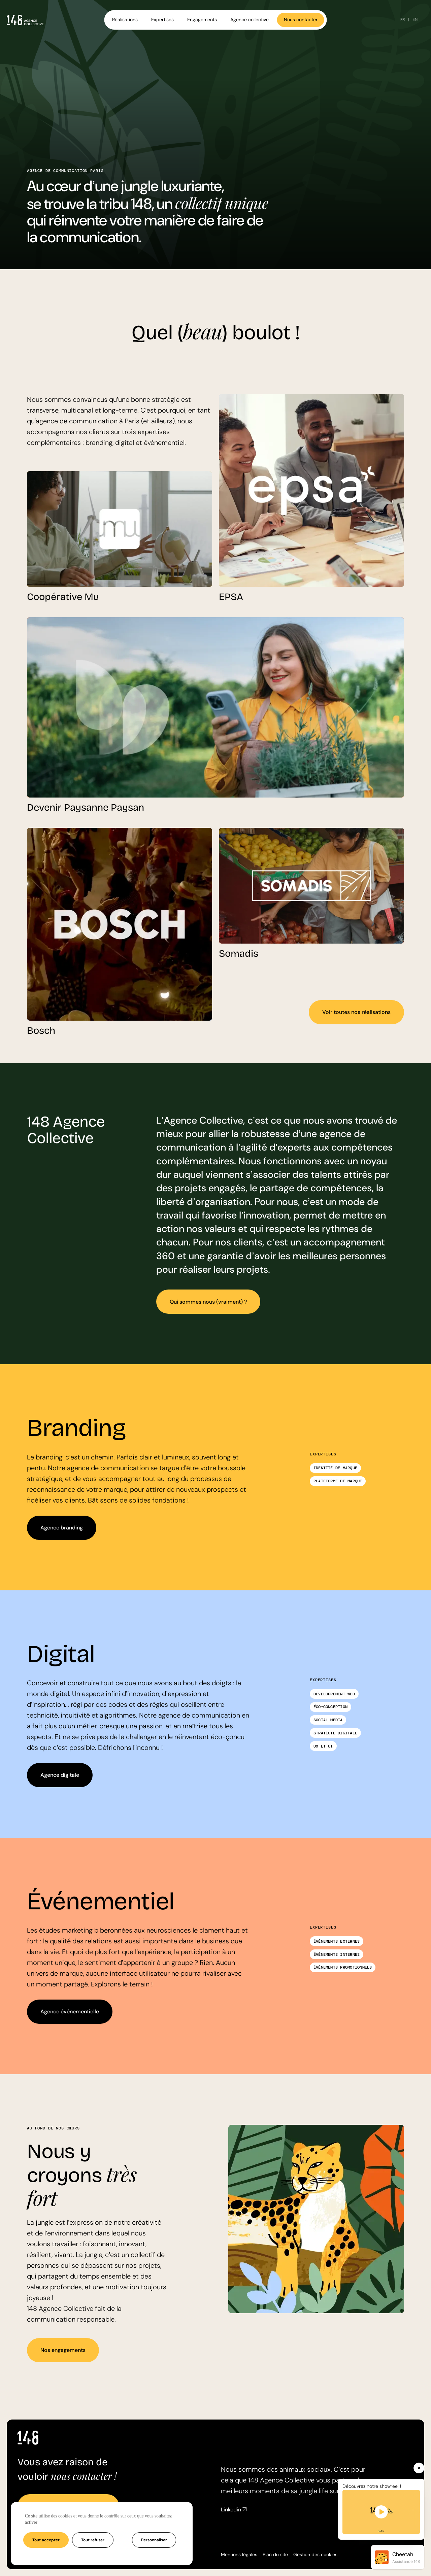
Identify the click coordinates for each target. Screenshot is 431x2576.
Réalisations (125, 19)
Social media (328, 1720)
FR (402, 19)
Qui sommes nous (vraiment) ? (208, 1301)
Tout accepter (46, 2540)
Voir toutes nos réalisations (356, 1012)
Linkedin (233, 2509)
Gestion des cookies (315, 2554)
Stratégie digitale (335, 1733)
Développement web (334, 1694)
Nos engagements (63, 2350)
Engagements (202, 19)
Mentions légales (239, 2554)
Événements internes (336, 1954)
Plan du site (275, 2554)
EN (415, 19)
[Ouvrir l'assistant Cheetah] (397, 2557)
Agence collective (249, 19)
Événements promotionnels (342, 1967)
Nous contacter (301, 19)
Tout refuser (92, 2540)
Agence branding (61, 1527)
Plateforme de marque (337, 1481)
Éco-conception (330, 1706)
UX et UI (323, 1746)
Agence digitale (59, 1774)
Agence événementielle (69, 2011)
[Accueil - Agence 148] (25, 19)
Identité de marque (335, 1468)
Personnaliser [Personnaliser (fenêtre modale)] (154, 2540)
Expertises (162, 19)
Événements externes (336, 1941)
